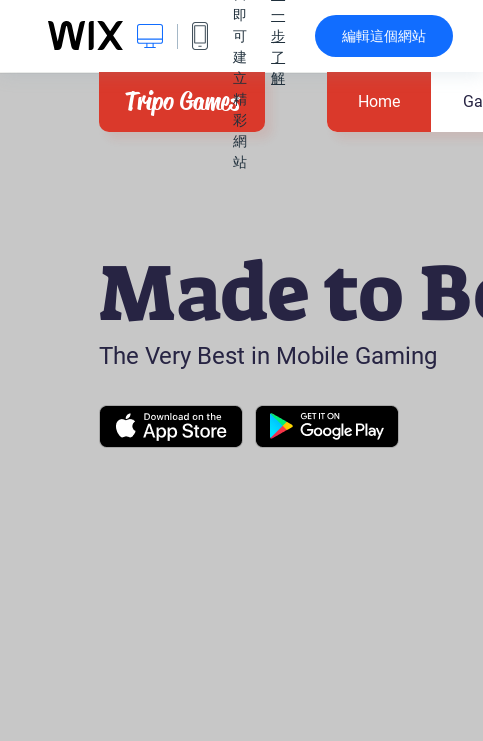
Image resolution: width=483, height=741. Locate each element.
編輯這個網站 (384, 36)
